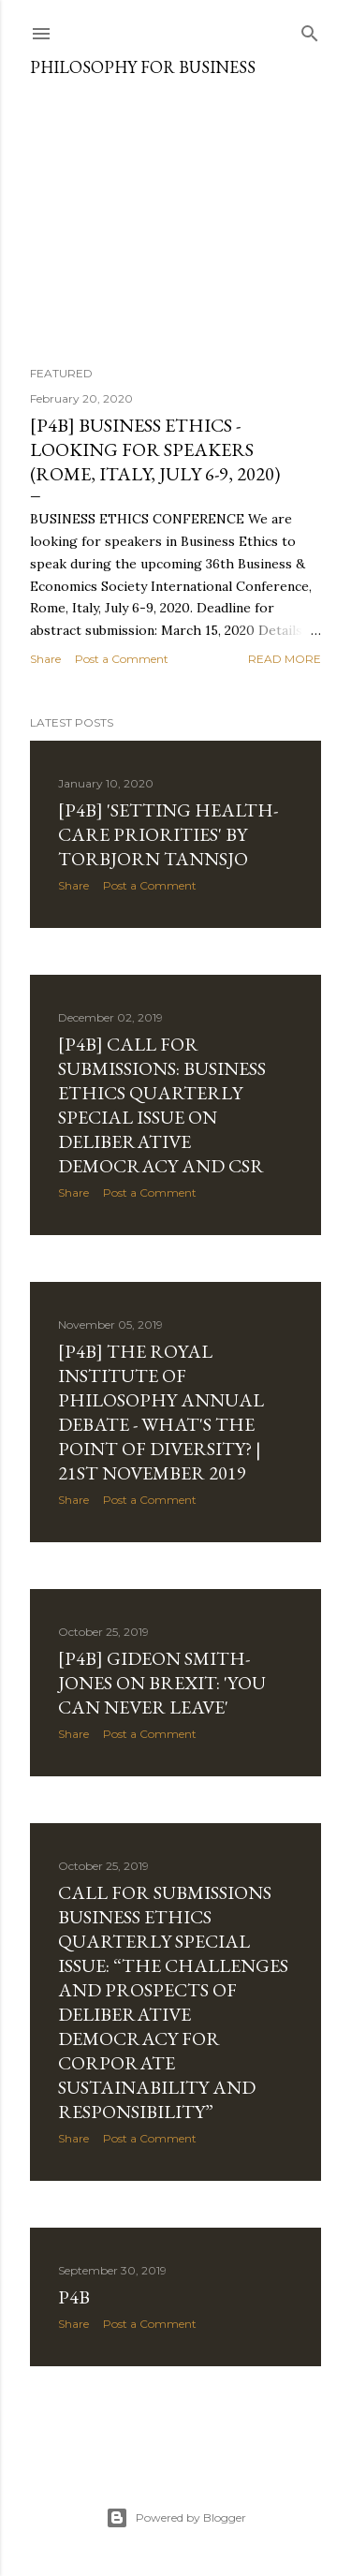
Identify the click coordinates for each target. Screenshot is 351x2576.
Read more (284, 659)
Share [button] (45, 659)
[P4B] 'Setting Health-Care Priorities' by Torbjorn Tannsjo (168, 834)
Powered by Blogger (176, 2518)
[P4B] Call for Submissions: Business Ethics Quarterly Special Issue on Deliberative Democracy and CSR (162, 1105)
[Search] (310, 29)
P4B (74, 2297)
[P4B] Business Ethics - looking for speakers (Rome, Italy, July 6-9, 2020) (155, 449)
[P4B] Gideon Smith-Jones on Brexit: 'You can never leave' (162, 1682)
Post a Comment (121, 659)
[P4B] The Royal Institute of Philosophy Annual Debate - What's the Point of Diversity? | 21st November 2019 (161, 1412)
